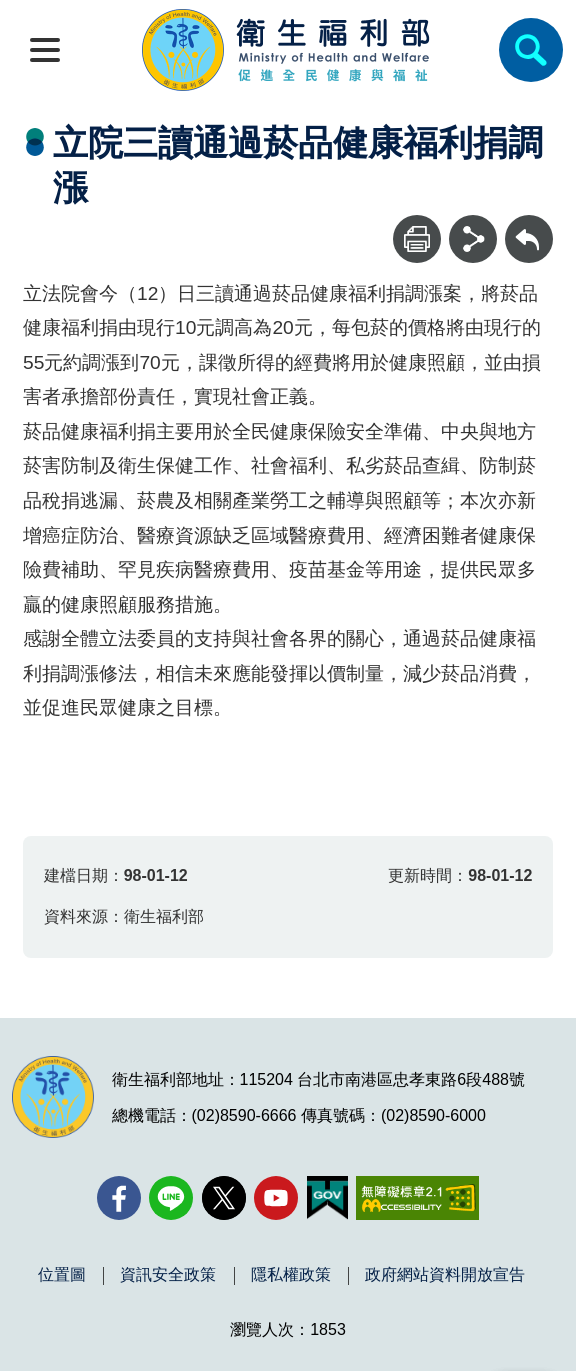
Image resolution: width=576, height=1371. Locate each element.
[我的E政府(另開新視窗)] (327, 1198)
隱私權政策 (291, 1275)
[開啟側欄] (45, 50)
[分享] (473, 239)
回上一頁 (529, 224)
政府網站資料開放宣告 (445, 1275)
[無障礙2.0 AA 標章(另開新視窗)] (417, 1198)
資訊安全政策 (168, 1275)
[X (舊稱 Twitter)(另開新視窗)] (224, 1198)
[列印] (417, 239)
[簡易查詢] (531, 50)
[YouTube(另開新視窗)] (276, 1198)
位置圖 (62, 1275)
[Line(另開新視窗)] (171, 1198)
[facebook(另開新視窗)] (119, 1198)
